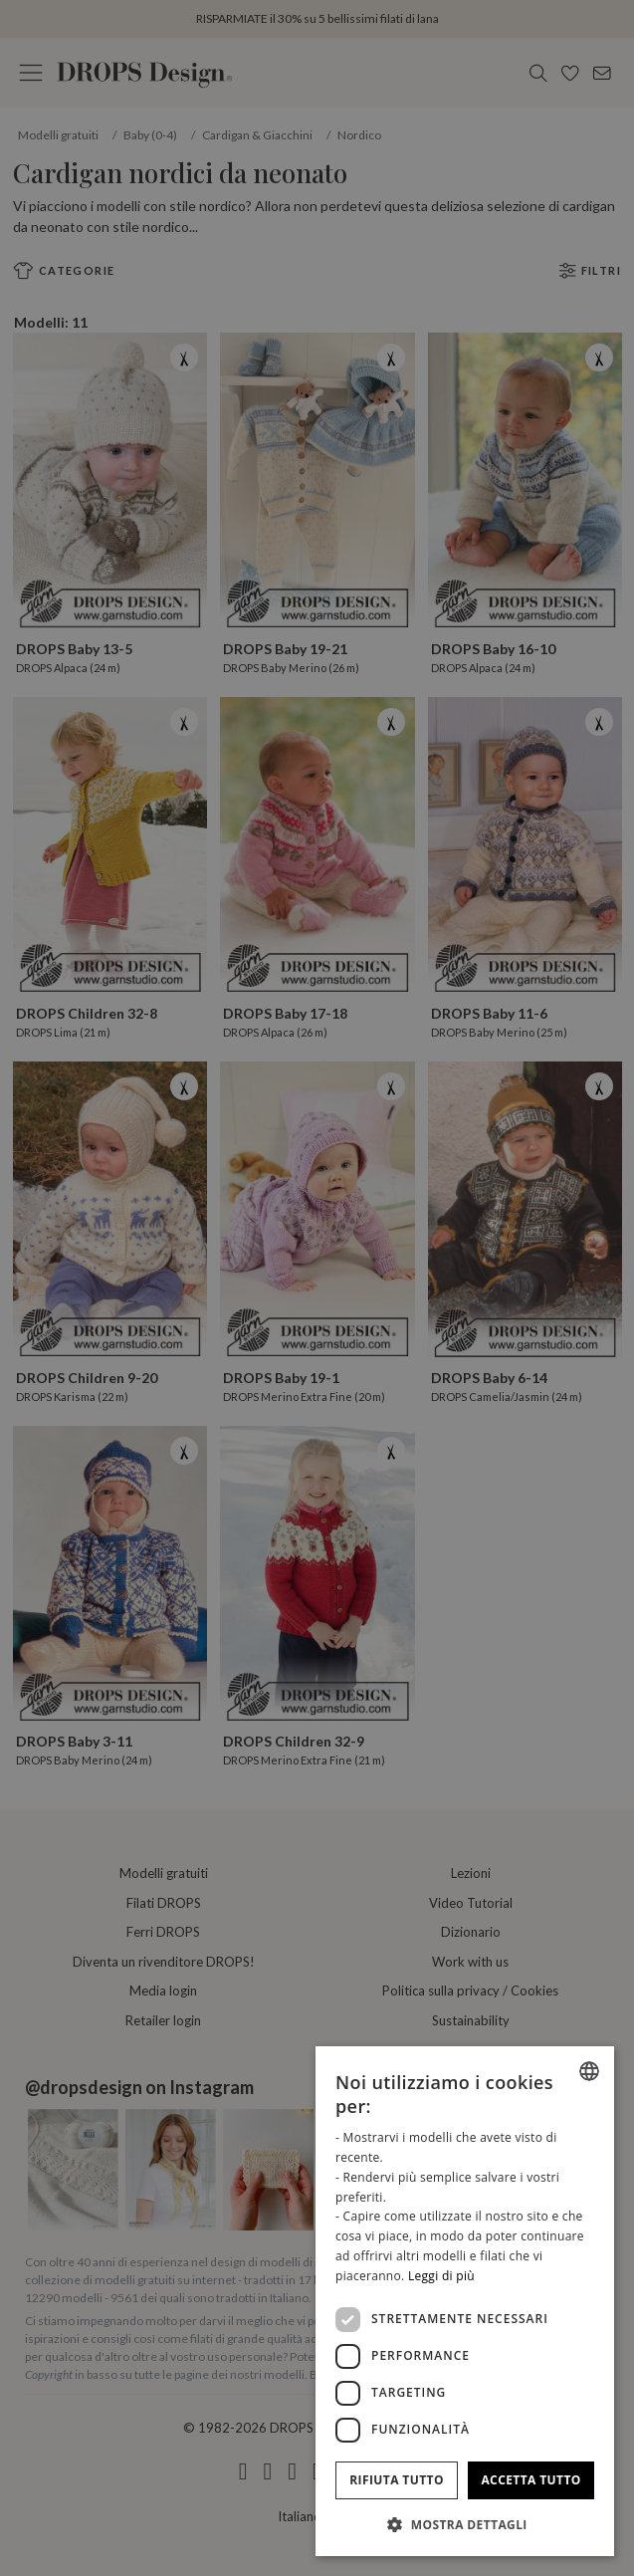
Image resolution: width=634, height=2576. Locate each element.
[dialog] (465, 2301)
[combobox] (589, 2071)
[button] (464, 2524)
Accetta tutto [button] (530, 2479)
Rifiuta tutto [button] (396, 2479)
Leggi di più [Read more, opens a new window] (441, 2275)
